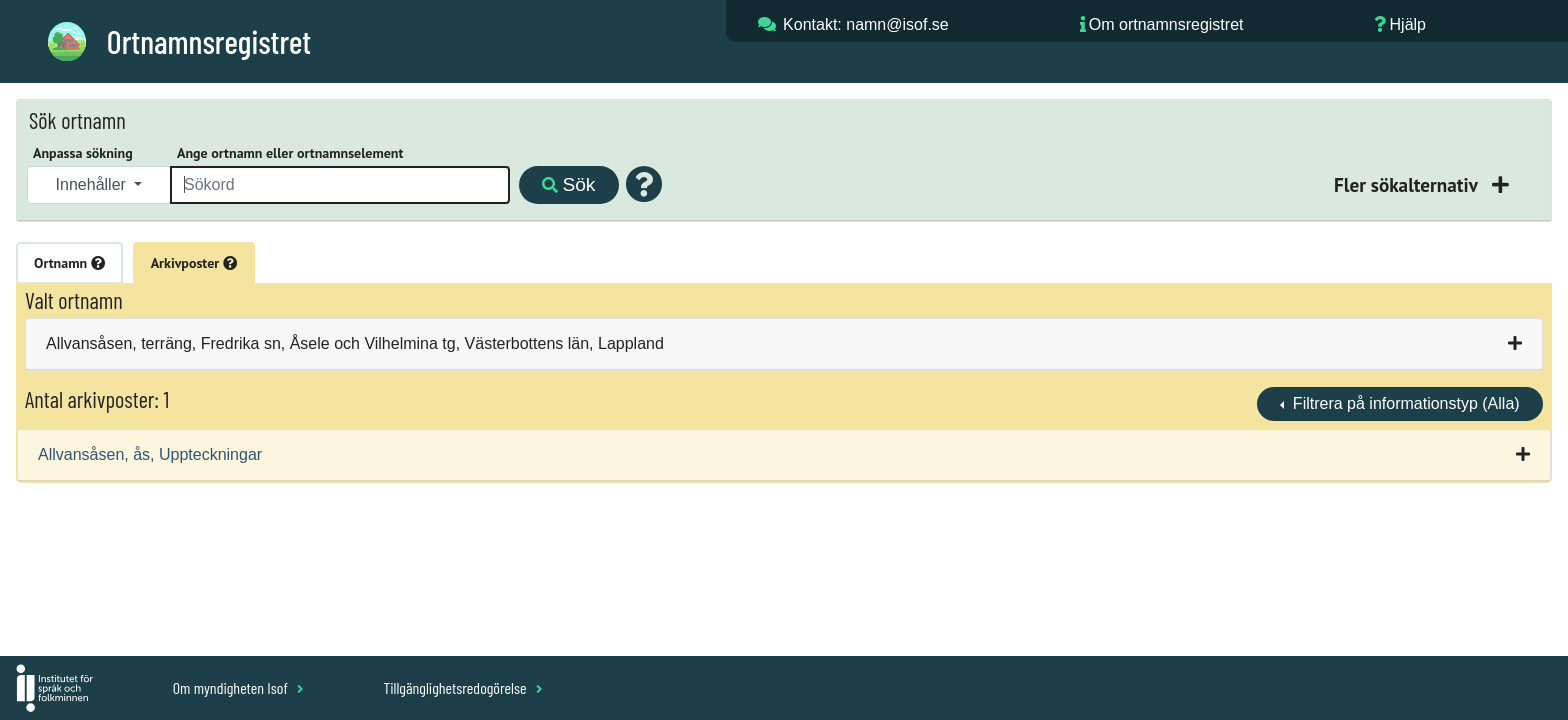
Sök (568, 184)
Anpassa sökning (83, 153)
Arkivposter (194, 263)
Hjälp (1408, 24)
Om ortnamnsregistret (1166, 24)
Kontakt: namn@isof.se (866, 24)
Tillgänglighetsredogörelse (462, 687)
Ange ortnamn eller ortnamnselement (290, 153)
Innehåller (93, 184)
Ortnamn (69, 263)
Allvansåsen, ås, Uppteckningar (150, 454)
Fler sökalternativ (1408, 184)
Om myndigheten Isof (238, 687)
